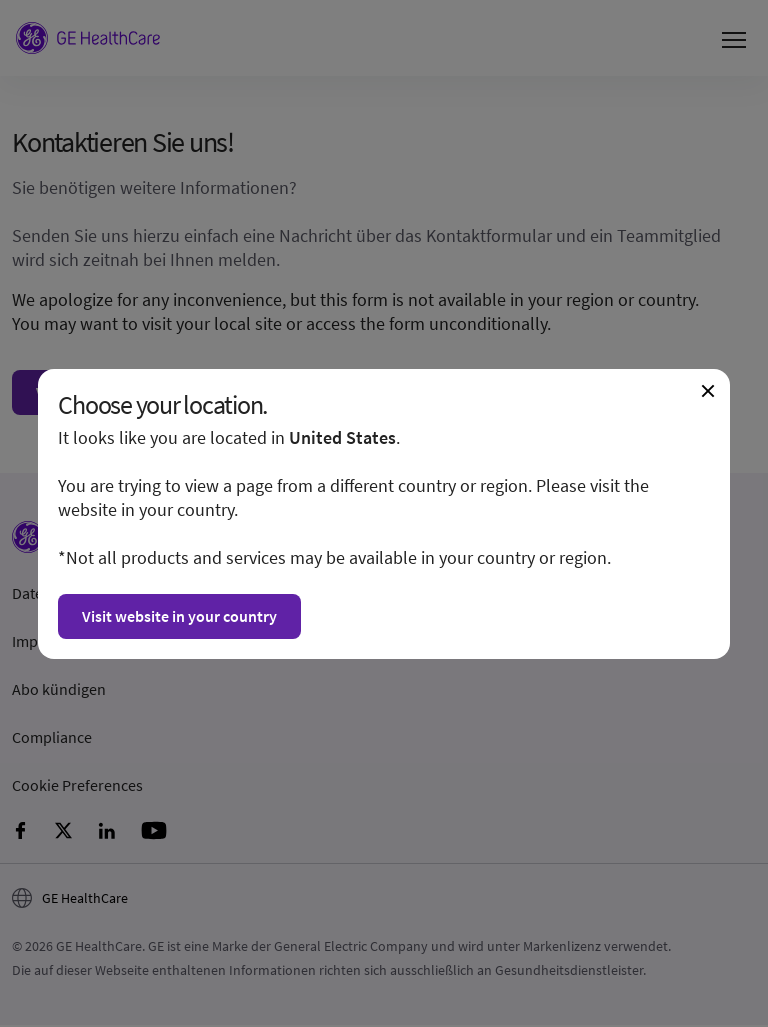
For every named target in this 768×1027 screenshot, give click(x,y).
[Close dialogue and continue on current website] (708, 391)
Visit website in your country (179, 616)
